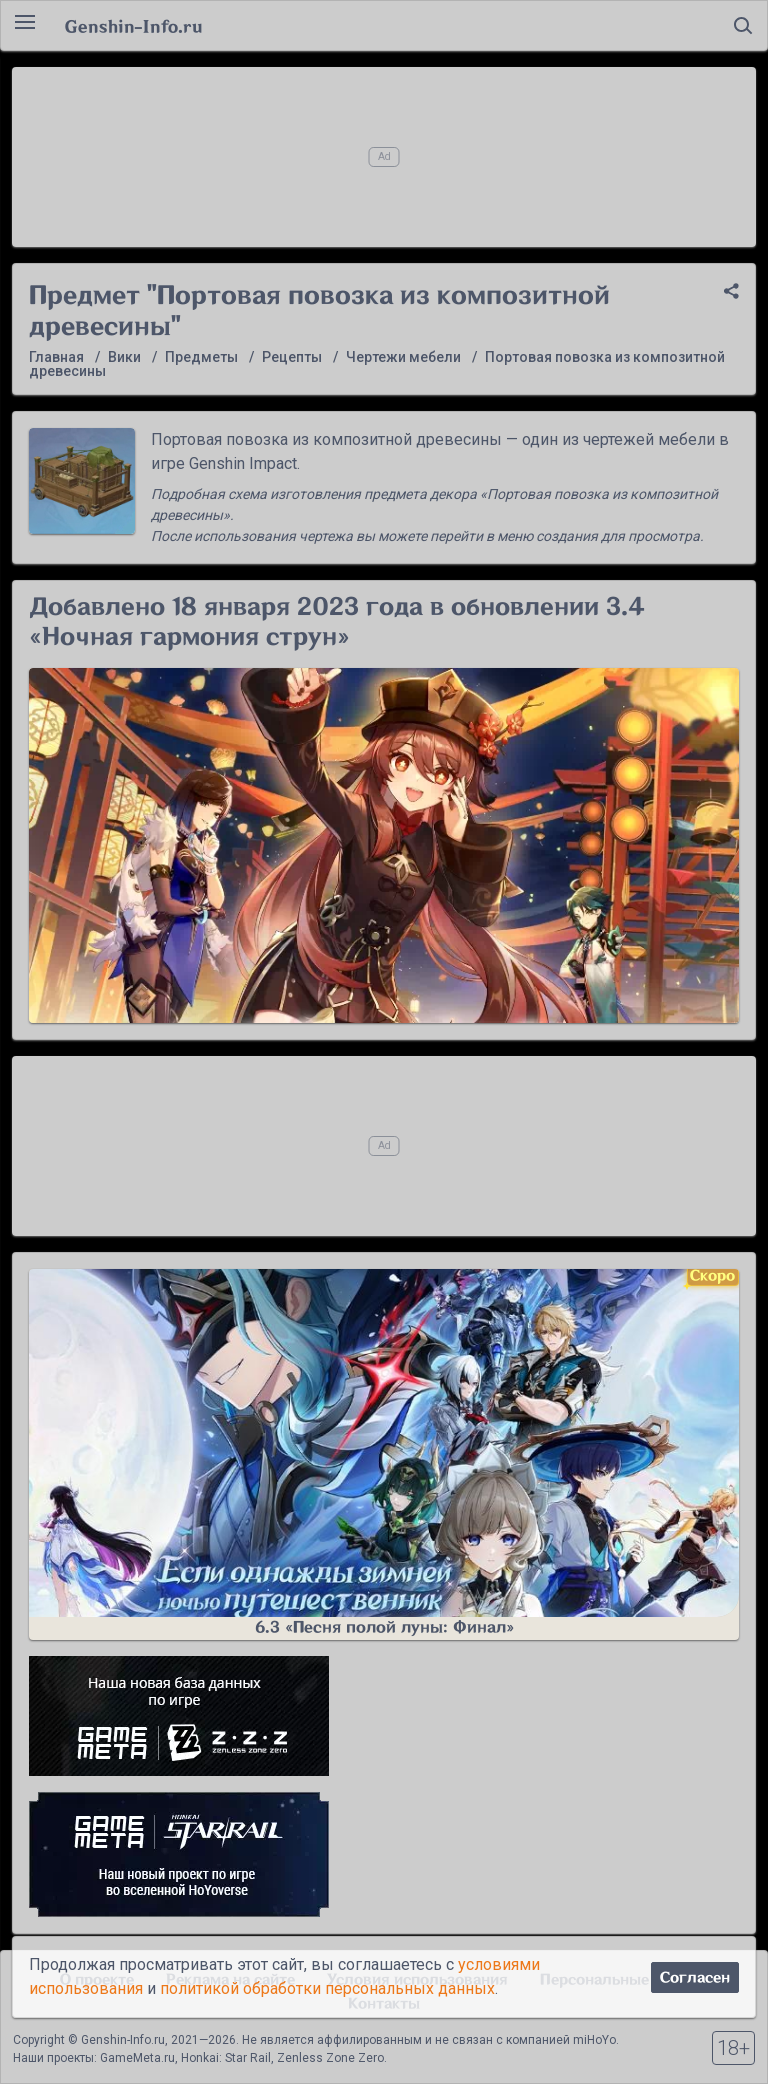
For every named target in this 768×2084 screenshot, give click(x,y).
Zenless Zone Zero (330, 2058)
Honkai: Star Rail (226, 2058)
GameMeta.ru (137, 2058)
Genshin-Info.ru (133, 26)
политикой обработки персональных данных (327, 1988)
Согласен (695, 1977)
